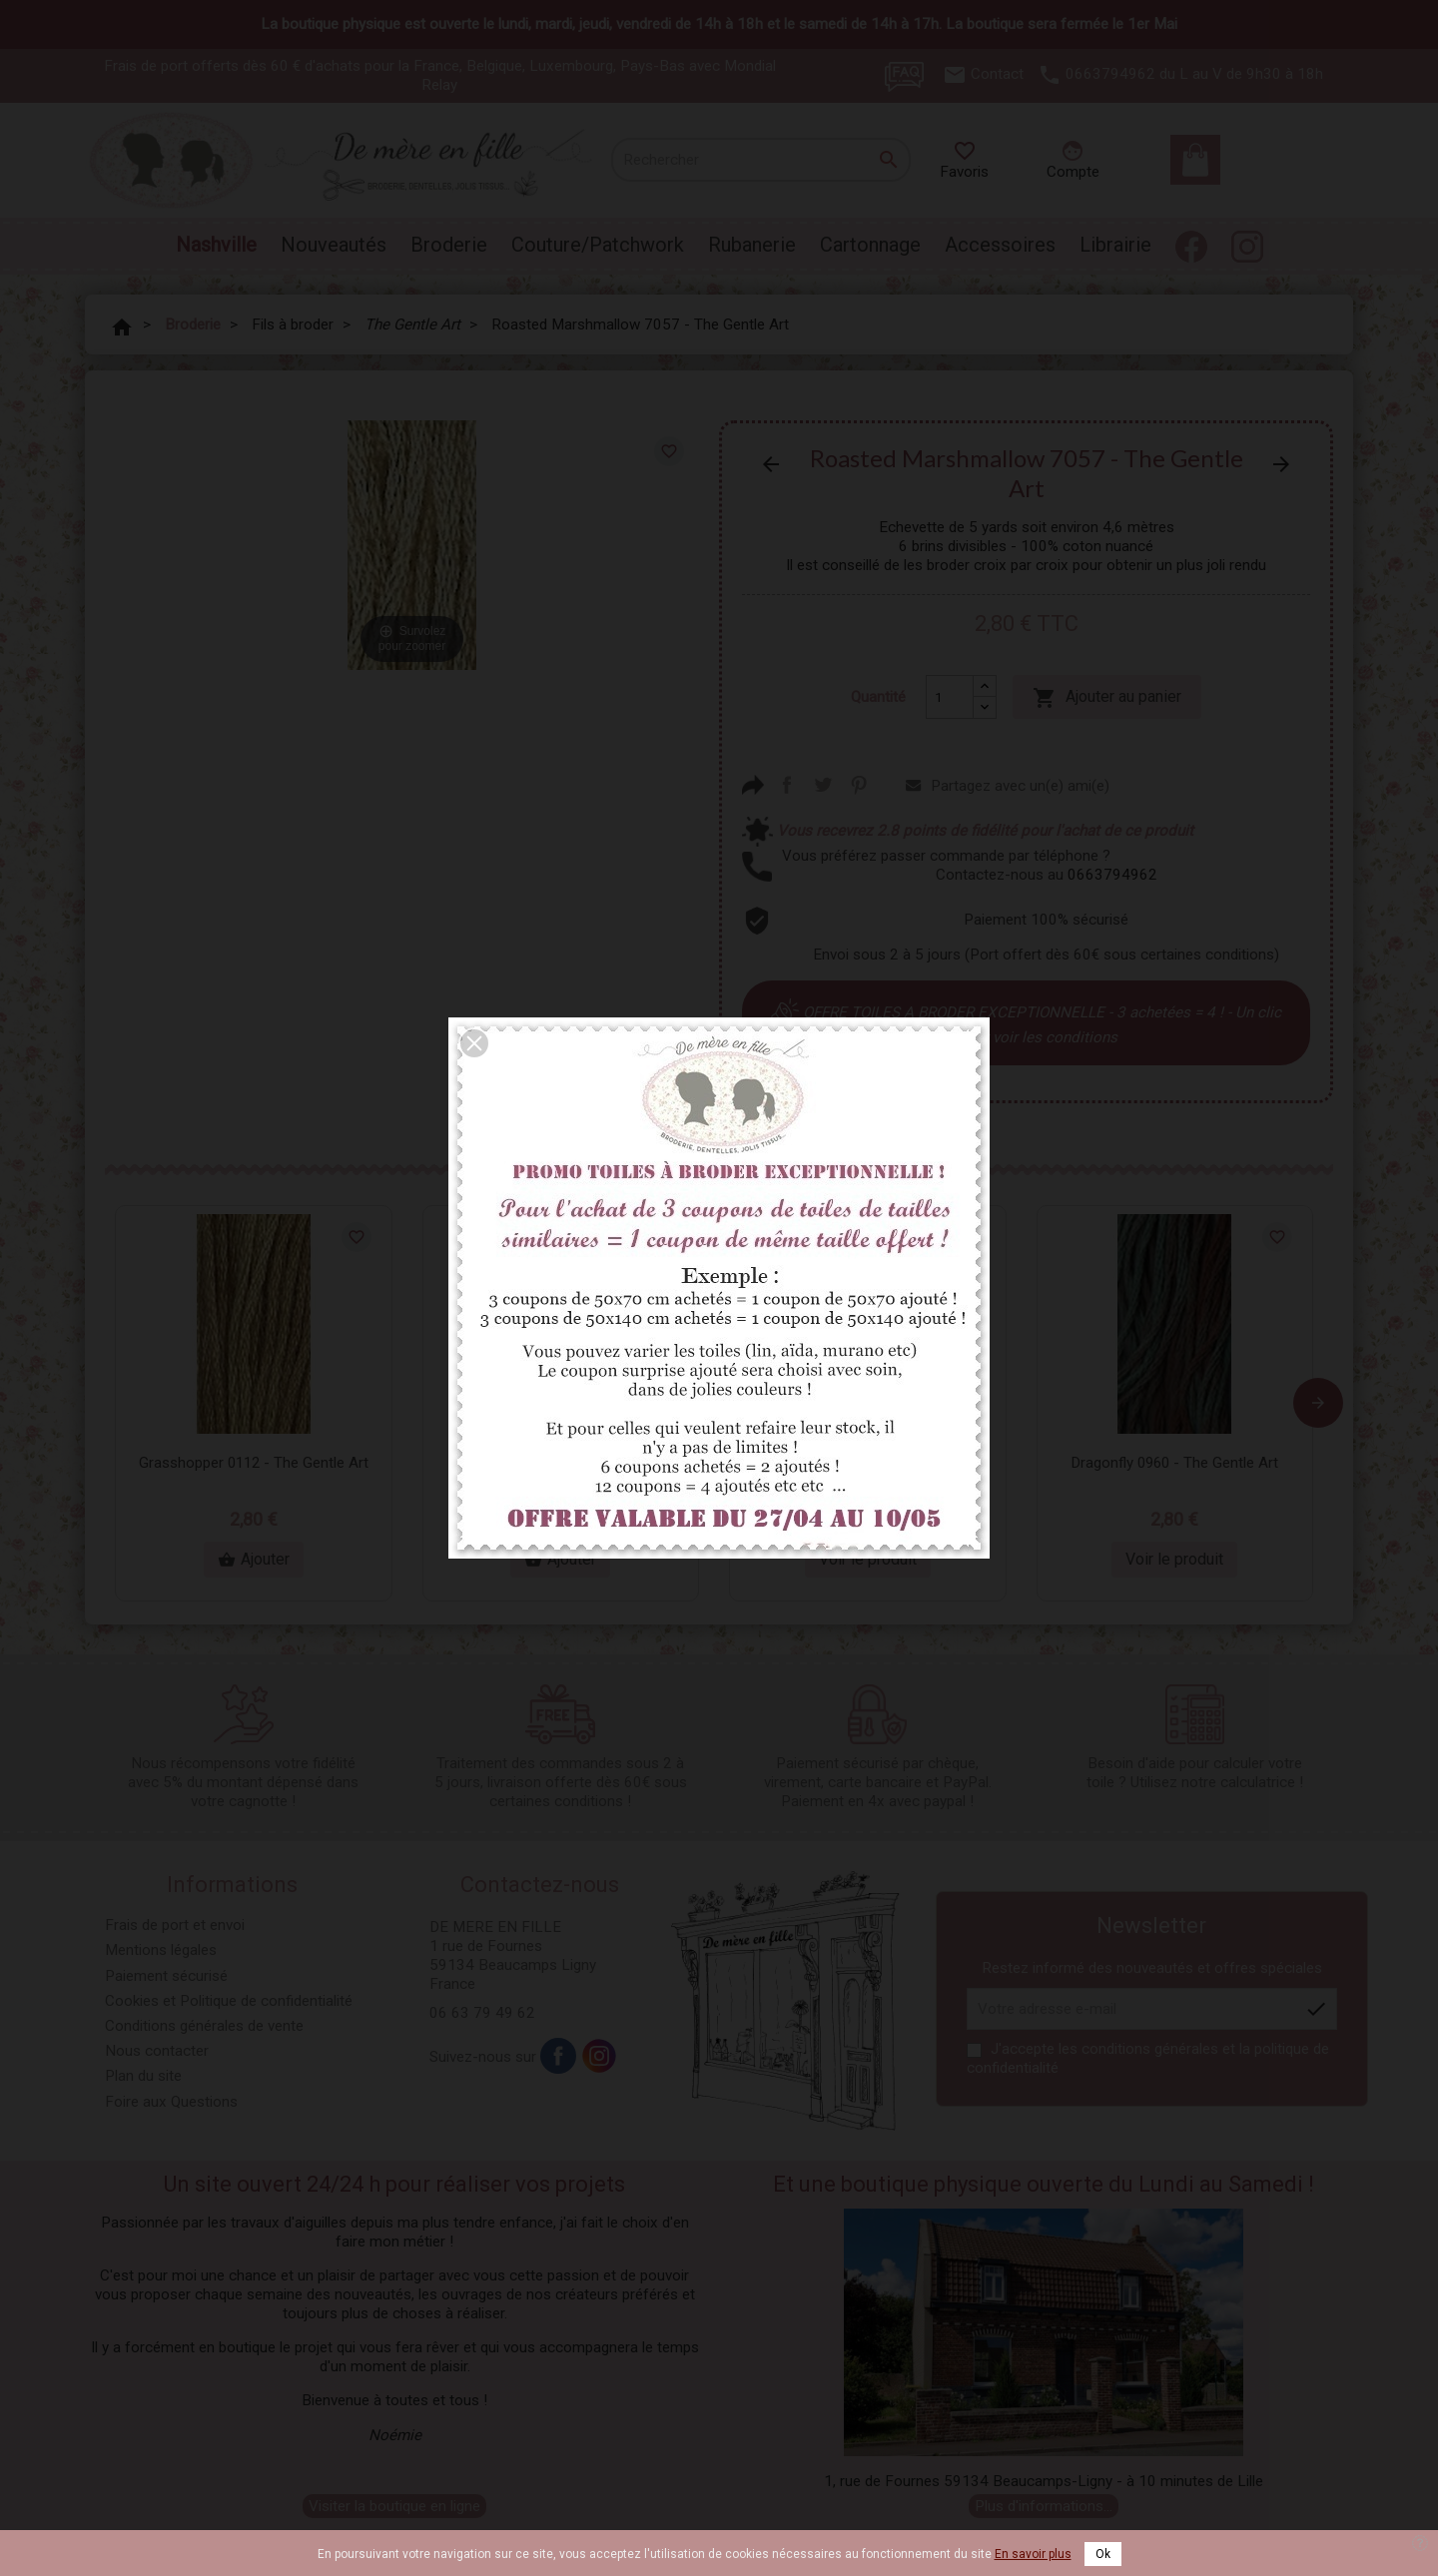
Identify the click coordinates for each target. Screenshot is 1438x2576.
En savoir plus (1033, 2554)
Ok (1102, 2554)
